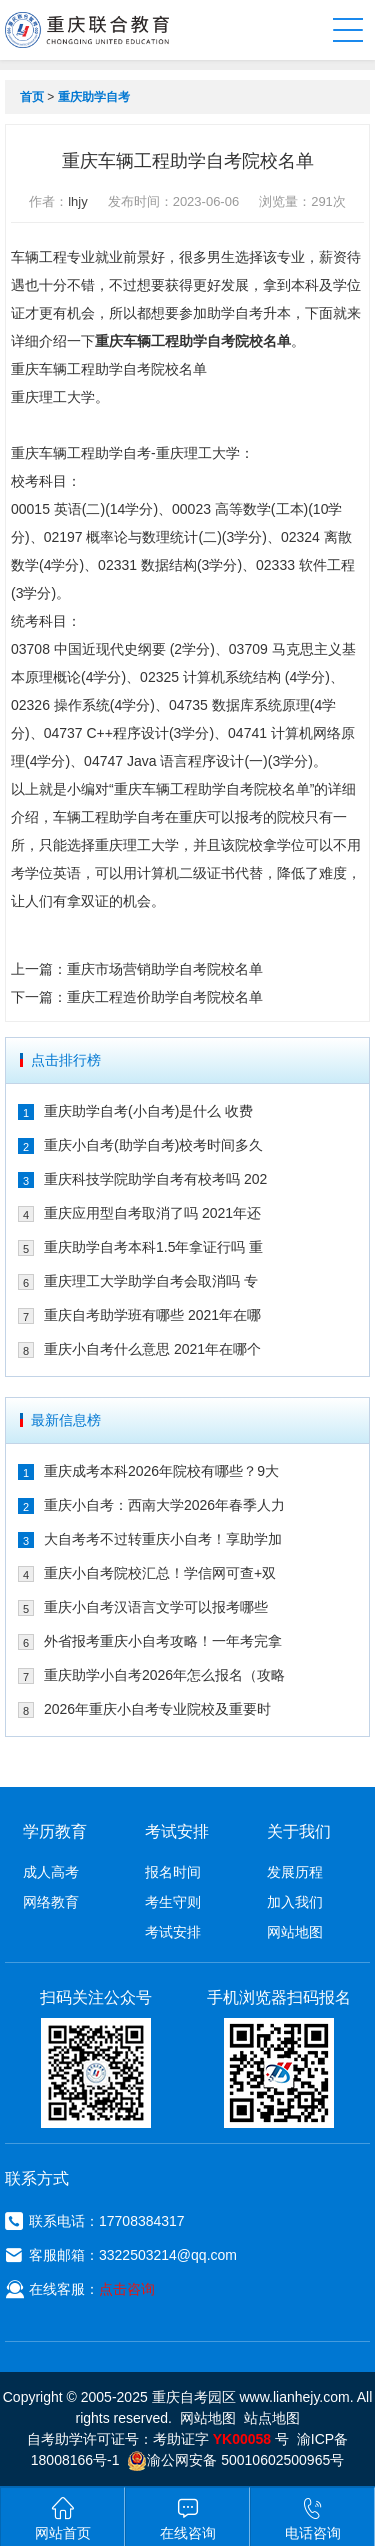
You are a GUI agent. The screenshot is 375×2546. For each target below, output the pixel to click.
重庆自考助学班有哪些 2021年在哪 (152, 1315)
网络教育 (51, 1902)
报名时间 (173, 1872)
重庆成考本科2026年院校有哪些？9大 (161, 1471)
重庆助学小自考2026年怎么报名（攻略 (164, 1675)
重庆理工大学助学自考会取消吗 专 (151, 1281)
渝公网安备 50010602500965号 (235, 2460)
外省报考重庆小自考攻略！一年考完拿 (163, 1641)
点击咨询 (127, 2289)
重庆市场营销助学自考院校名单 (165, 969)
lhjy (78, 201)
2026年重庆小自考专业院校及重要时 (157, 1709)
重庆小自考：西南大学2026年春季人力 (164, 1505)
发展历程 (295, 1872)
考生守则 (173, 1902)
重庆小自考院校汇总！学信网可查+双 (160, 1573)
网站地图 (295, 1932)
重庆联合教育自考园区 (87, 30)
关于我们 (299, 1831)
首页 (32, 97)
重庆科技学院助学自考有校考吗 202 (155, 1179)
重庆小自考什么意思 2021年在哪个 (152, 1349)
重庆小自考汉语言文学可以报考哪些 (156, 1607)
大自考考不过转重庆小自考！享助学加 (163, 1539)
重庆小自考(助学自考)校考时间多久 (153, 1145)
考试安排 (173, 1932)
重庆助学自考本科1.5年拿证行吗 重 (153, 1247)
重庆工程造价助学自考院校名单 (165, 997)
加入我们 (295, 1902)
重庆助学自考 (94, 97)
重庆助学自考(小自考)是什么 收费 (148, 1111)
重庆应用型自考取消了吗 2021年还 (152, 1213)
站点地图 (272, 2418)
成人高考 (51, 1872)
